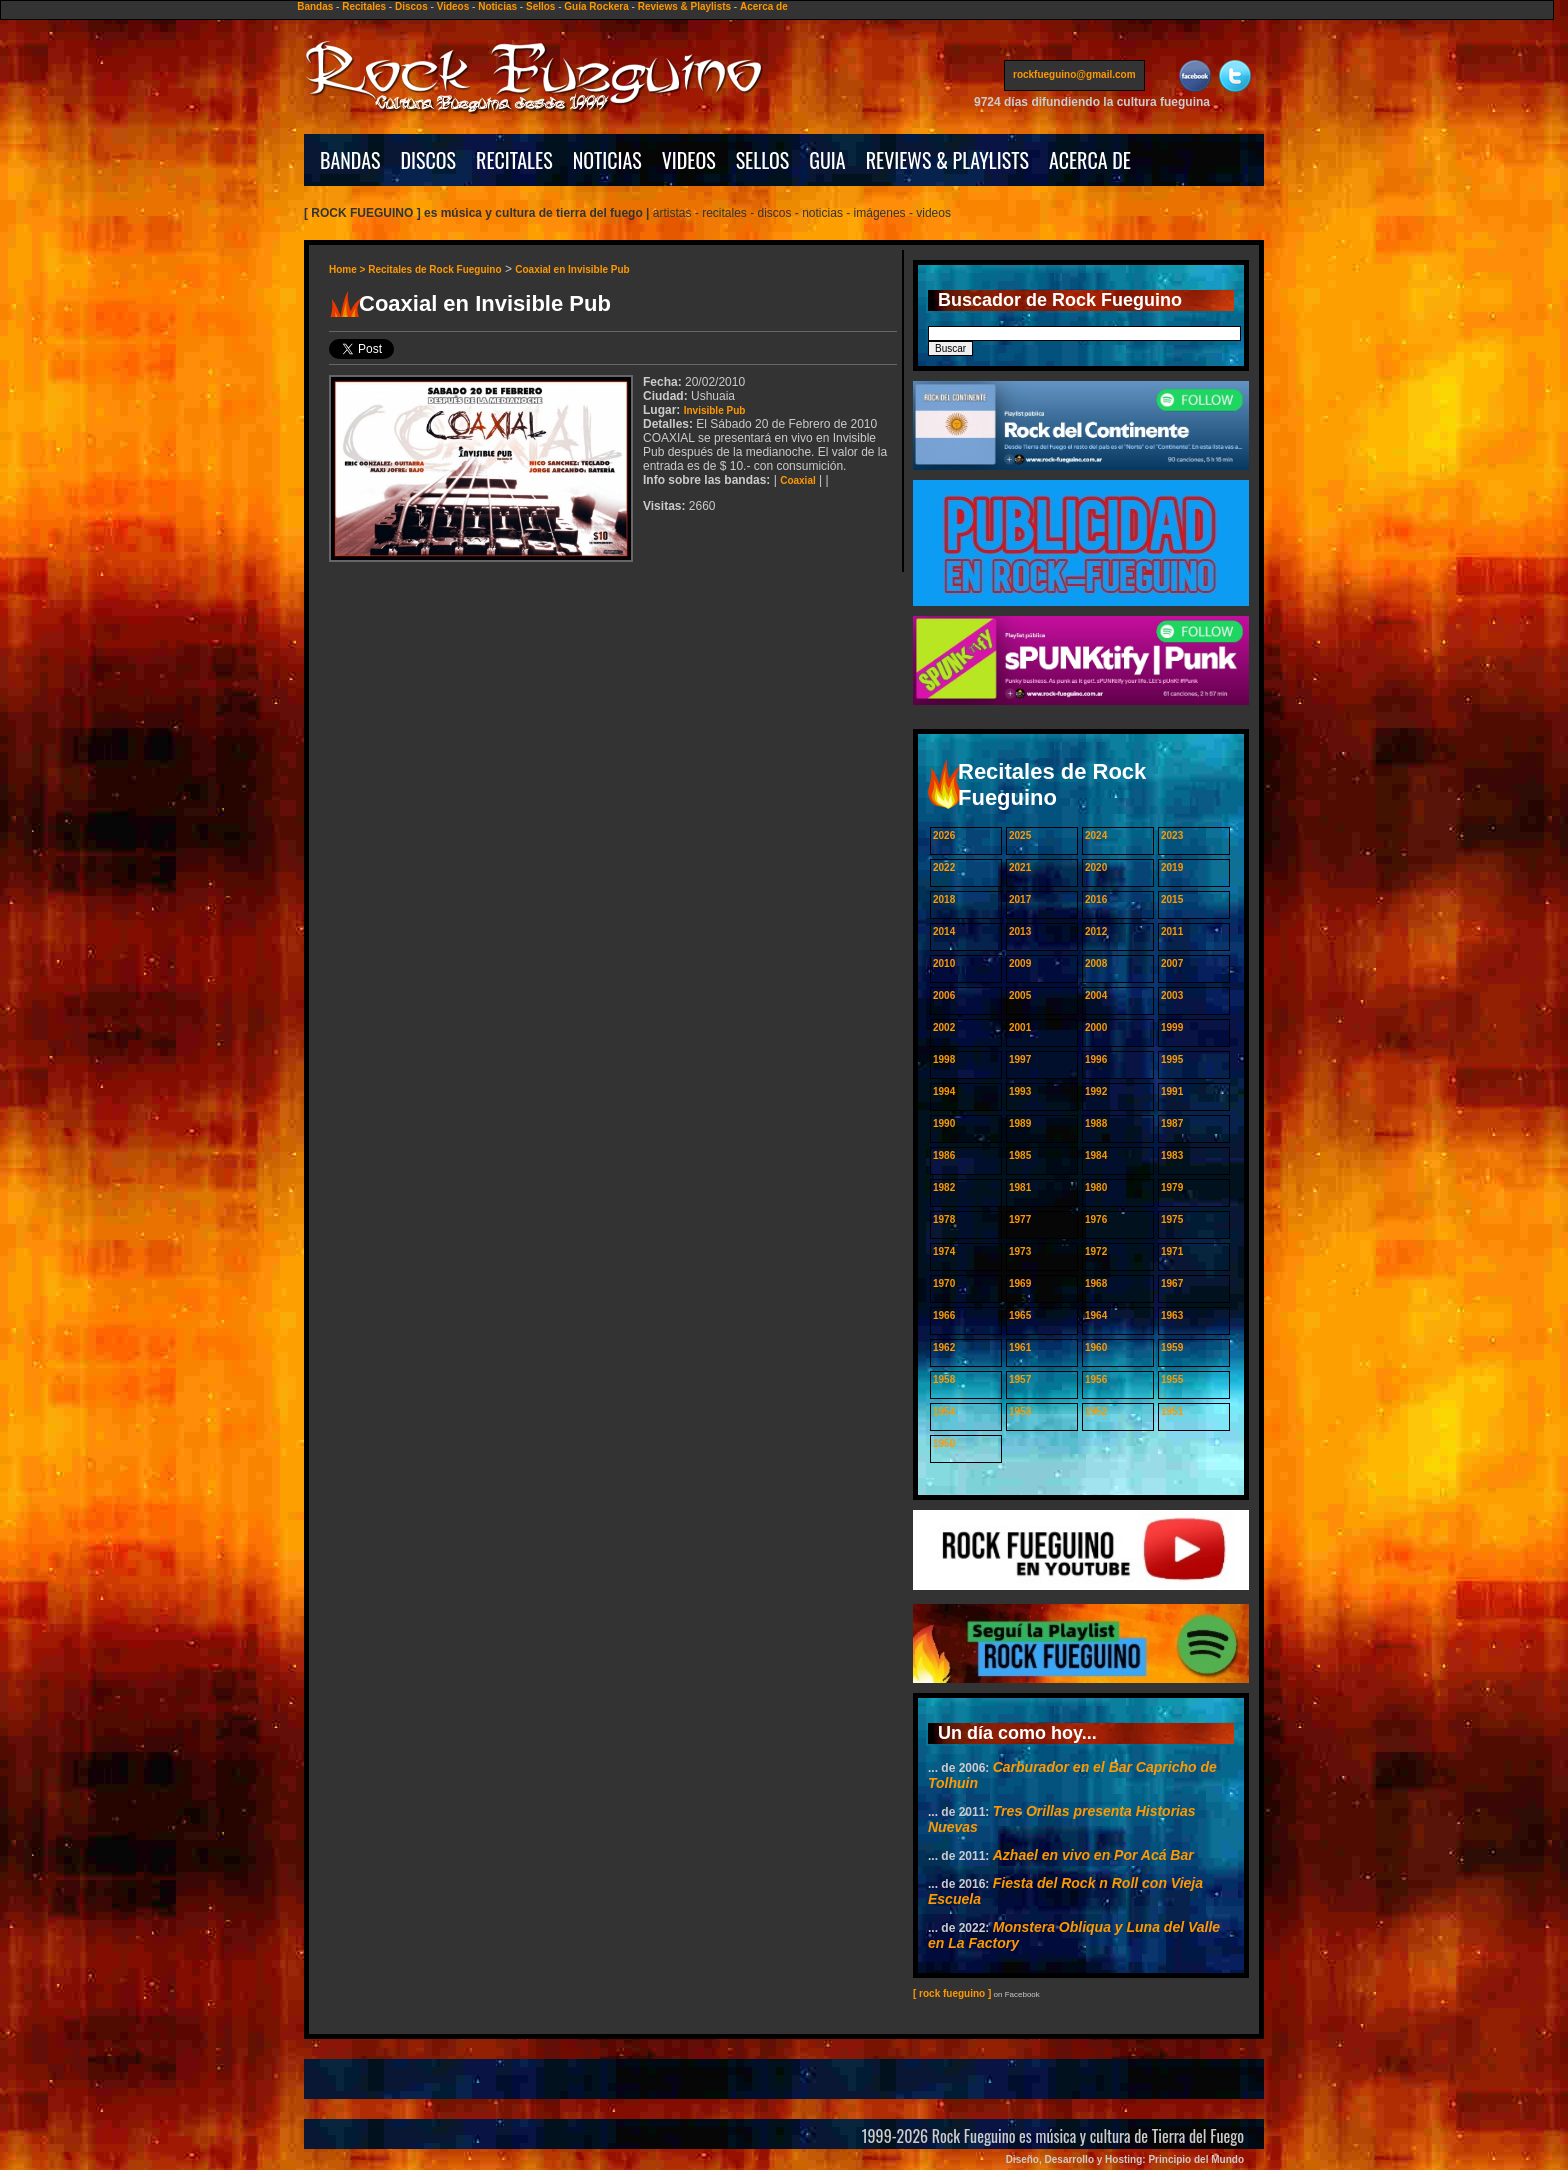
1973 (1020, 1251)
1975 (1172, 1219)
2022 (944, 867)
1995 (1172, 1059)
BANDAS (350, 160)
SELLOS (763, 160)
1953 (1020, 1411)
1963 (1172, 1315)
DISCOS (429, 160)
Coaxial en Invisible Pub (572, 269)
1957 (1020, 1379)
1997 (1020, 1059)
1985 (1020, 1155)
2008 (1096, 963)
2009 (1020, 963)
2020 (1096, 867)
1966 (944, 1315)
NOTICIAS (607, 160)
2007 (1172, 963)
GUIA (827, 160)
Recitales (364, 6)
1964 (1096, 1315)
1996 (1096, 1059)
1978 (944, 1219)
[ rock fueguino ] (952, 1993)
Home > (348, 269)
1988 (1096, 1123)
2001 (1020, 1027)
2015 (1172, 899)
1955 (1172, 1379)
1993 (1020, 1091)
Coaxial (798, 480)
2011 (1172, 931)
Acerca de (764, 6)
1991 (1172, 1091)
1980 (1096, 1187)
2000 (1096, 1027)
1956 (1096, 1379)
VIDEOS (689, 160)
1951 (1172, 1411)
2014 (944, 931)
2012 (1096, 931)
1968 (1096, 1283)
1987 (1172, 1123)
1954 (944, 1411)
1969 (1020, 1283)
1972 (1096, 1251)
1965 (1020, 1315)
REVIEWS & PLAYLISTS (947, 160)
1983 (1172, 1155)
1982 (944, 1187)
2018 (944, 899)
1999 (1172, 1027)
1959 (1172, 1347)
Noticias (497, 6)
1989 (1020, 1123)
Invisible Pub (715, 410)
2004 (1096, 995)
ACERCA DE (1090, 160)
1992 (1096, 1091)
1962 (944, 1347)
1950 (944, 1443)
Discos (411, 6)
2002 (944, 1027)
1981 (1020, 1187)
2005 (1020, 995)
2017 (1020, 899)
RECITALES (514, 160)
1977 (1020, 1219)
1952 (1096, 1411)
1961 (1020, 1347)
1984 (1096, 1155)
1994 (944, 1091)
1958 (944, 1379)
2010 (944, 963)
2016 (1096, 899)
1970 (944, 1283)
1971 (1172, 1251)
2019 (1172, 867)
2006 (944, 995)
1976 (1096, 1219)
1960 (1096, 1347)
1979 (1172, 1187)
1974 (944, 1251)
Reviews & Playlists (684, 6)
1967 (1172, 1283)
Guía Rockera (596, 6)
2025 (1020, 835)
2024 (1096, 835)
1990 (944, 1123)
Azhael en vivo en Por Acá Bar (1093, 1855)
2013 (1020, 931)
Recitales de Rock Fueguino (434, 269)
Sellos (540, 6)
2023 (1172, 835)
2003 (1172, 995)
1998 (944, 1059)
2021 (1020, 867)
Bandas (315, 6)
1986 (944, 1155)
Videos (453, 6)
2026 (944, 835)
